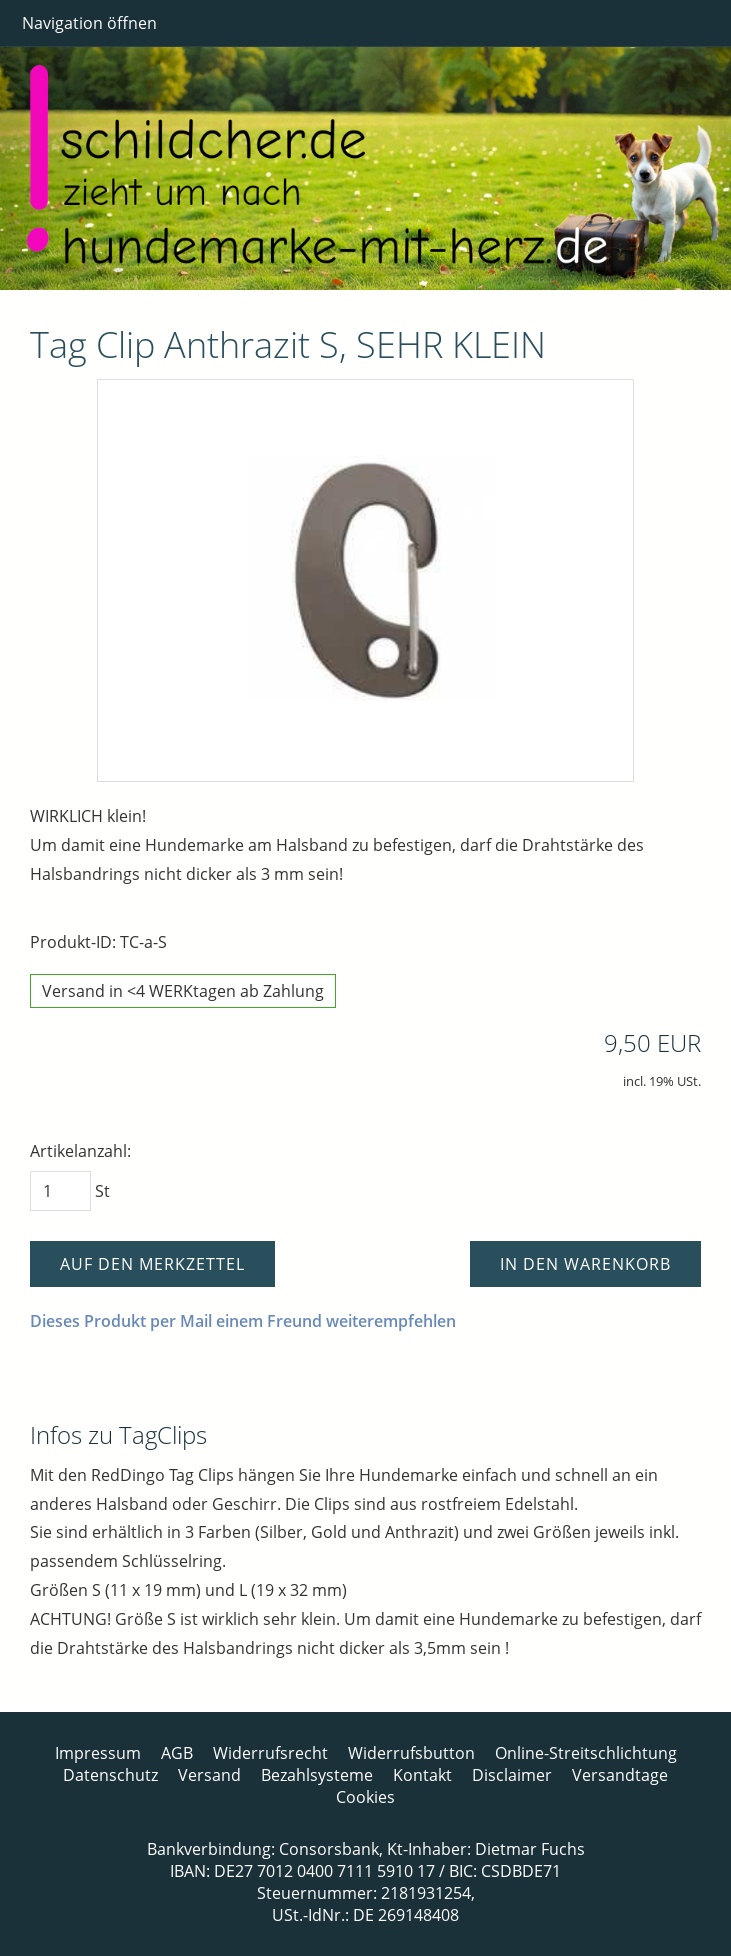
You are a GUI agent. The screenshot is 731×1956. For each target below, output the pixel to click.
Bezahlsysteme (317, 1775)
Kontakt (422, 1775)
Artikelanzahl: (80, 1151)
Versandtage (620, 1775)
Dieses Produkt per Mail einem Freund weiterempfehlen (243, 1321)
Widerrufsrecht (270, 1753)
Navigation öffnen (89, 23)
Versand (209, 1775)
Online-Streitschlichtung (586, 1753)
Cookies (365, 1797)
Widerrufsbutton (411, 1753)
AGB (177, 1753)
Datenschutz (110, 1775)
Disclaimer (512, 1775)
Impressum (98, 1753)
